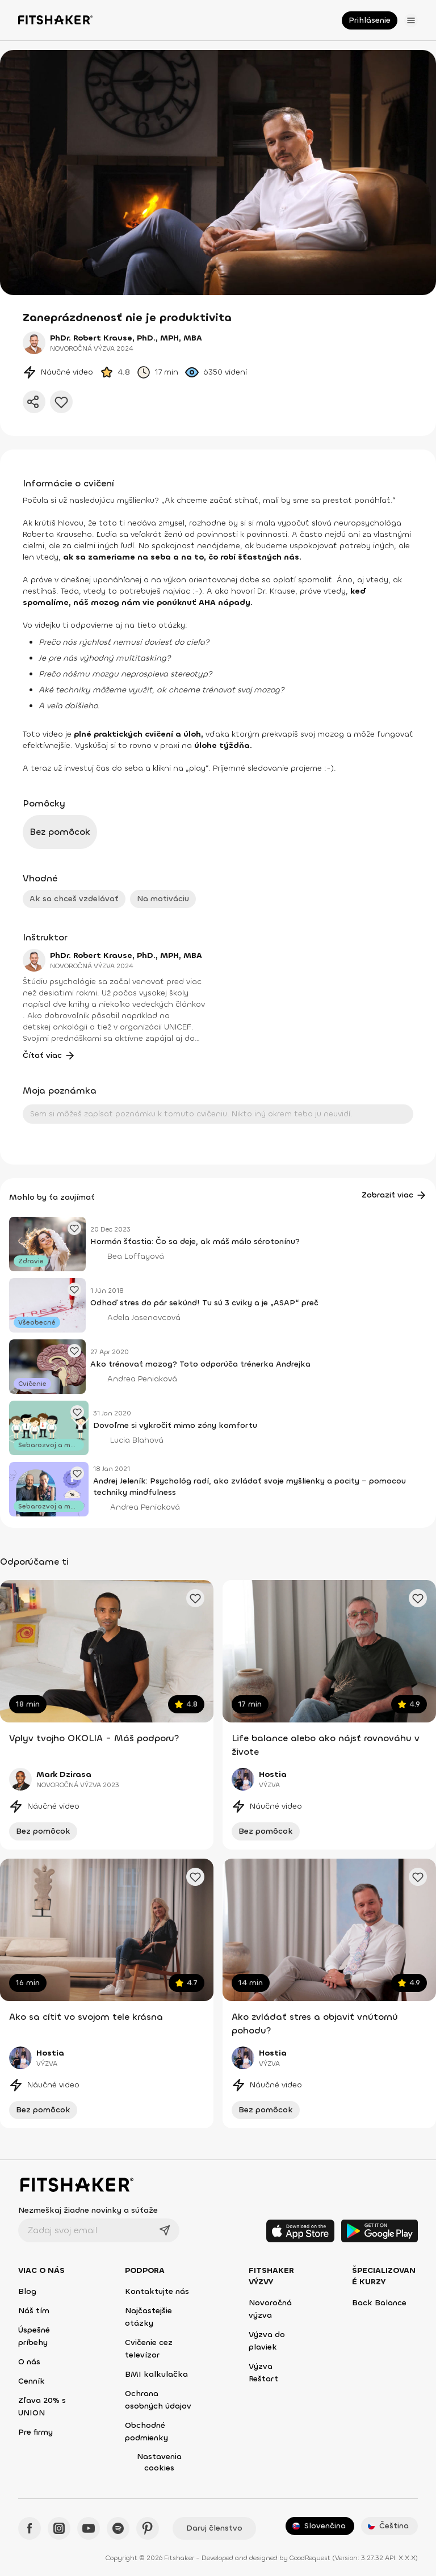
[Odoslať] (164, 2230)
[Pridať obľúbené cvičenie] (195, 1598)
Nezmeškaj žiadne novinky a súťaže (88, 2210)
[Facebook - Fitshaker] (29, 2528)
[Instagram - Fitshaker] (59, 2528)
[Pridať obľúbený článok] (74, 1228)
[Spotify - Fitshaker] (118, 2528)
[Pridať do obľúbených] (61, 401)
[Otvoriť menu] (411, 20)
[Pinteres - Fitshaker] (147, 2528)
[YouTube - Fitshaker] (88, 2528)
